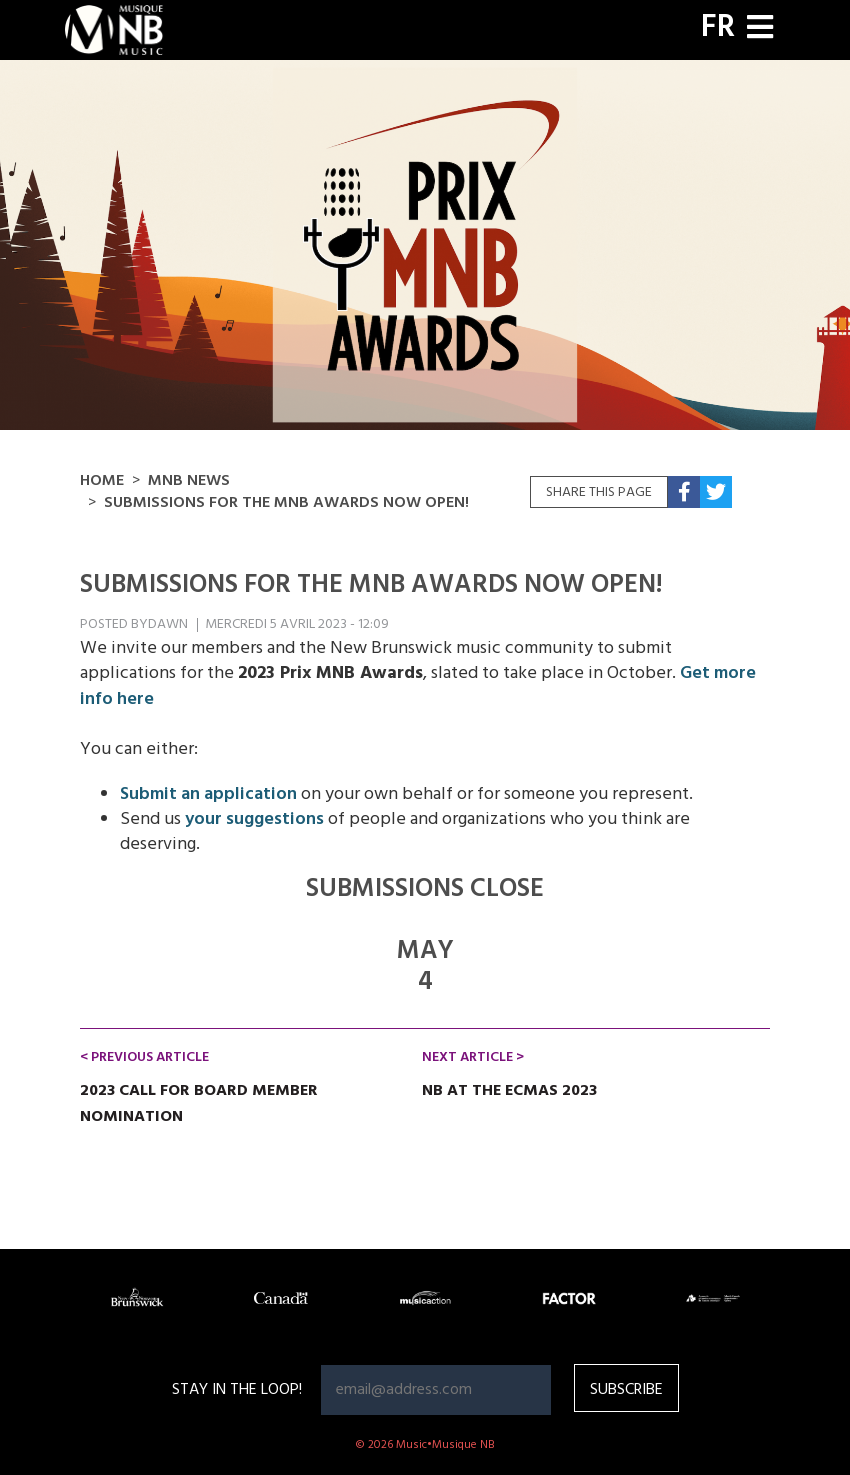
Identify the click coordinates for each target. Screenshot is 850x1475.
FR (718, 28)
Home (102, 481)
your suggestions (254, 819)
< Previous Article (144, 1057)
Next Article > (473, 1057)
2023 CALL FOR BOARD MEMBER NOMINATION (199, 1104)
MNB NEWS (189, 481)
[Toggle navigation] (760, 29)
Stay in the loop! (237, 1390)
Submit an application (208, 794)
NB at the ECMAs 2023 (509, 1091)
